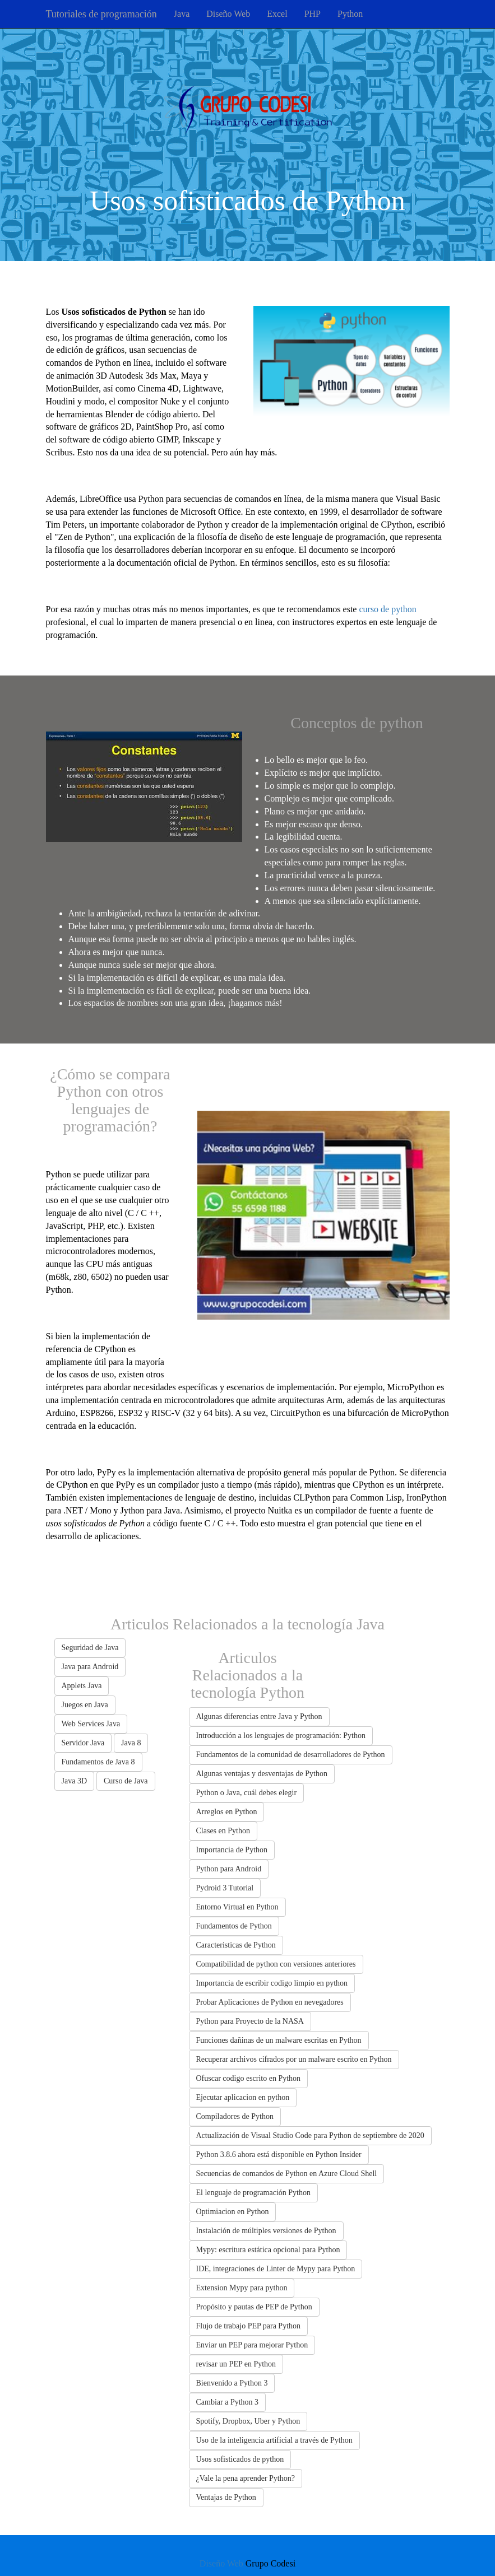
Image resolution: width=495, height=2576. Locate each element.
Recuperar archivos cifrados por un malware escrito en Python (294, 2059)
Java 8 (131, 1743)
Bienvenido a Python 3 (232, 2383)
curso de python (387, 609)
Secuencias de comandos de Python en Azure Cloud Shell (286, 2173)
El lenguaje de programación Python (253, 2192)
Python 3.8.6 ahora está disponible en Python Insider (279, 2154)
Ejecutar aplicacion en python (243, 2097)
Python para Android (229, 1869)
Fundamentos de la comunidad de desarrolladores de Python (290, 1754)
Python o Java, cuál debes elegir (246, 1792)
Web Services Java (91, 1724)
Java (181, 13)
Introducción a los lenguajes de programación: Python (281, 1735)
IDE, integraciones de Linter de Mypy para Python (275, 2269)
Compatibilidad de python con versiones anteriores (276, 1964)
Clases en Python (223, 1831)
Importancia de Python (232, 1850)
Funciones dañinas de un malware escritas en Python (279, 2040)
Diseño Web (228, 13)
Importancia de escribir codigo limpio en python (272, 1983)
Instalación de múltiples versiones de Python (266, 2230)
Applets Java (82, 1685)
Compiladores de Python (235, 2116)
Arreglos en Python (226, 1812)
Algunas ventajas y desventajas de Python (261, 1773)
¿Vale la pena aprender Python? (245, 2478)
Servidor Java (83, 1743)
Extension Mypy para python (242, 2288)
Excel (277, 13)
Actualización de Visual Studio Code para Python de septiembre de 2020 (310, 2135)
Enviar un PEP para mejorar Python (252, 2345)
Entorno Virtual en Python (237, 1907)
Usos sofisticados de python (240, 2459)
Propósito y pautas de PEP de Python (254, 2307)
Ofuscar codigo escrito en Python (248, 2078)
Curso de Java (126, 1781)
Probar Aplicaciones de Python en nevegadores (270, 2002)
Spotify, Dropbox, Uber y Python (248, 2421)
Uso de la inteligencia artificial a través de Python (274, 2440)
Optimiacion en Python (232, 2211)
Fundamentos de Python (234, 1926)
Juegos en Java (85, 1705)
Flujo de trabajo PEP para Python (248, 2326)
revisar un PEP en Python (236, 2364)
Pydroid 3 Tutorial (225, 1888)
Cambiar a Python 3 (227, 2402)
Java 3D (74, 1781)
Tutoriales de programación (101, 14)
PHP (312, 13)
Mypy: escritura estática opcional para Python (268, 2250)
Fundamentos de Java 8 (98, 1762)
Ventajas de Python (226, 2497)
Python (350, 13)
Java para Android (90, 1666)
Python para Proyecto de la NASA (250, 2021)
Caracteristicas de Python (236, 1945)
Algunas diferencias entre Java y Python (259, 1716)
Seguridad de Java (90, 1647)
